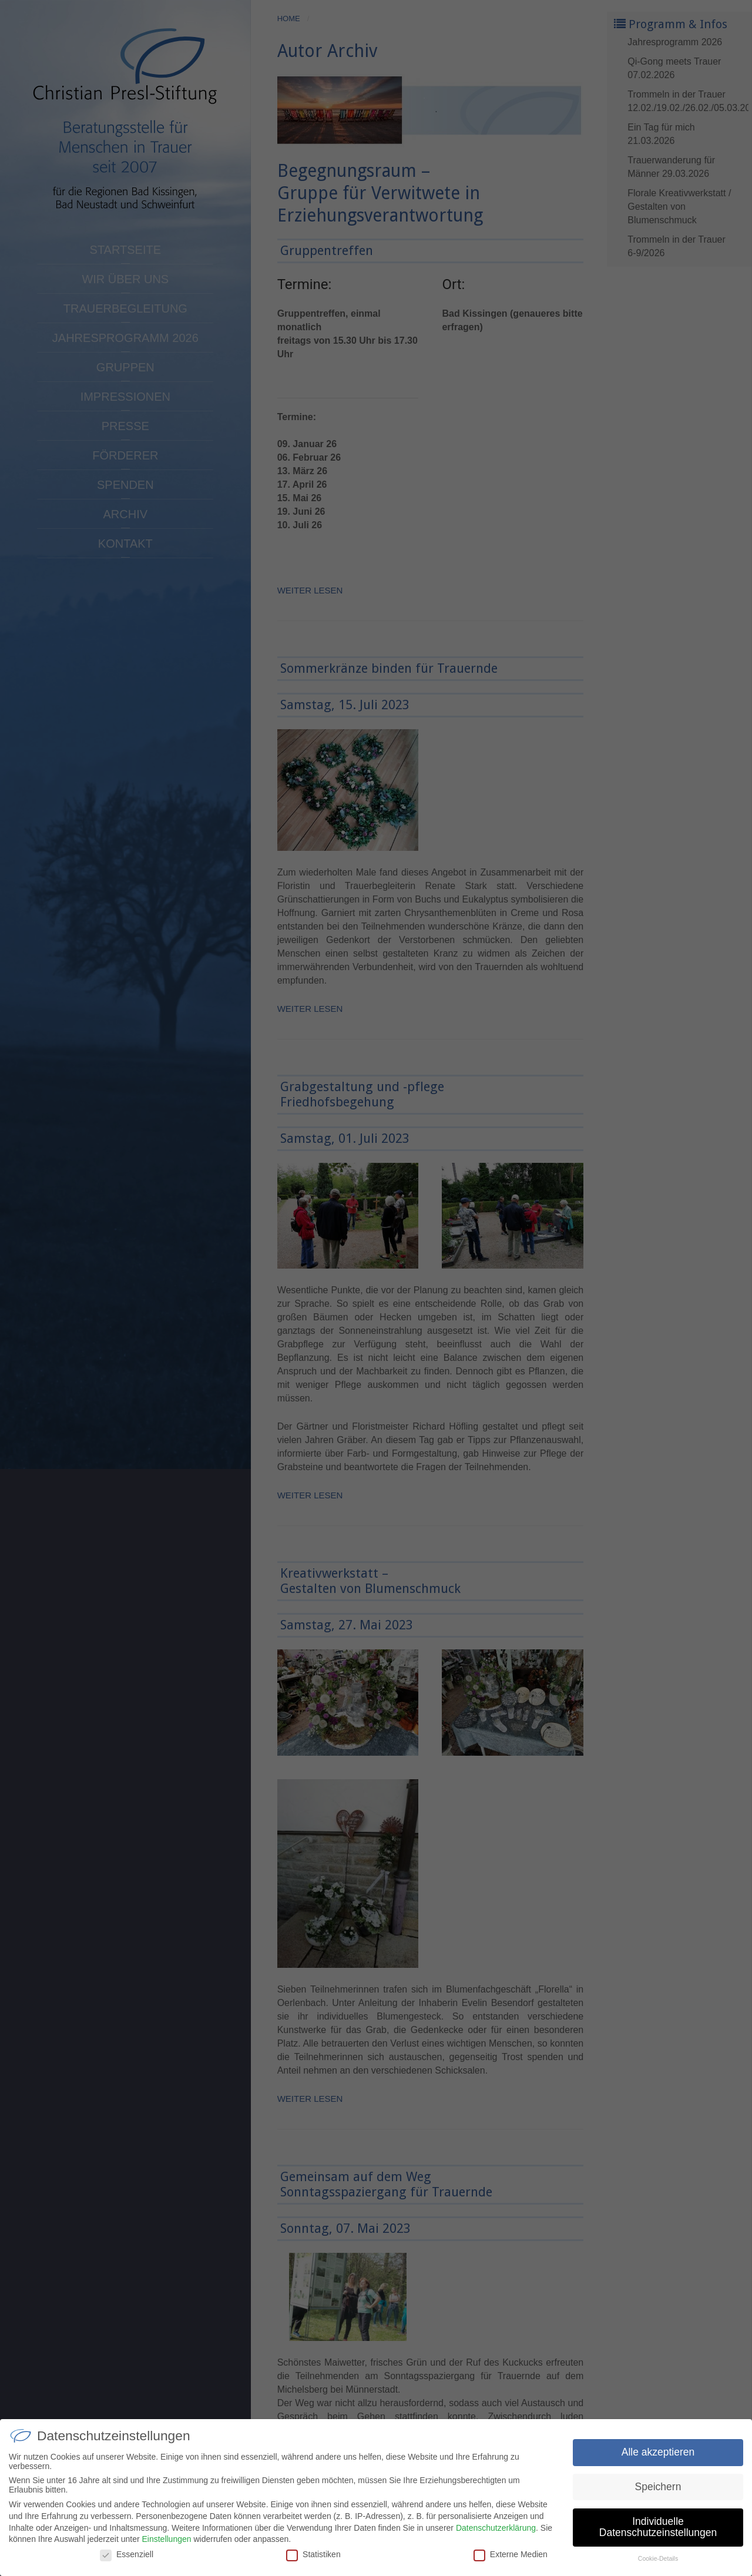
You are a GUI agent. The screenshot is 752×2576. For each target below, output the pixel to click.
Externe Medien (511, 2557)
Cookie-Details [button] (658, 2561)
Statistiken (313, 2557)
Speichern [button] (658, 2490)
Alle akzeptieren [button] (658, 2455)
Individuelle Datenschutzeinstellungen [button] (658, 2530)
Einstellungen (166, 2542)
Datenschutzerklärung (496, 2530)
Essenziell (126, 2557)
